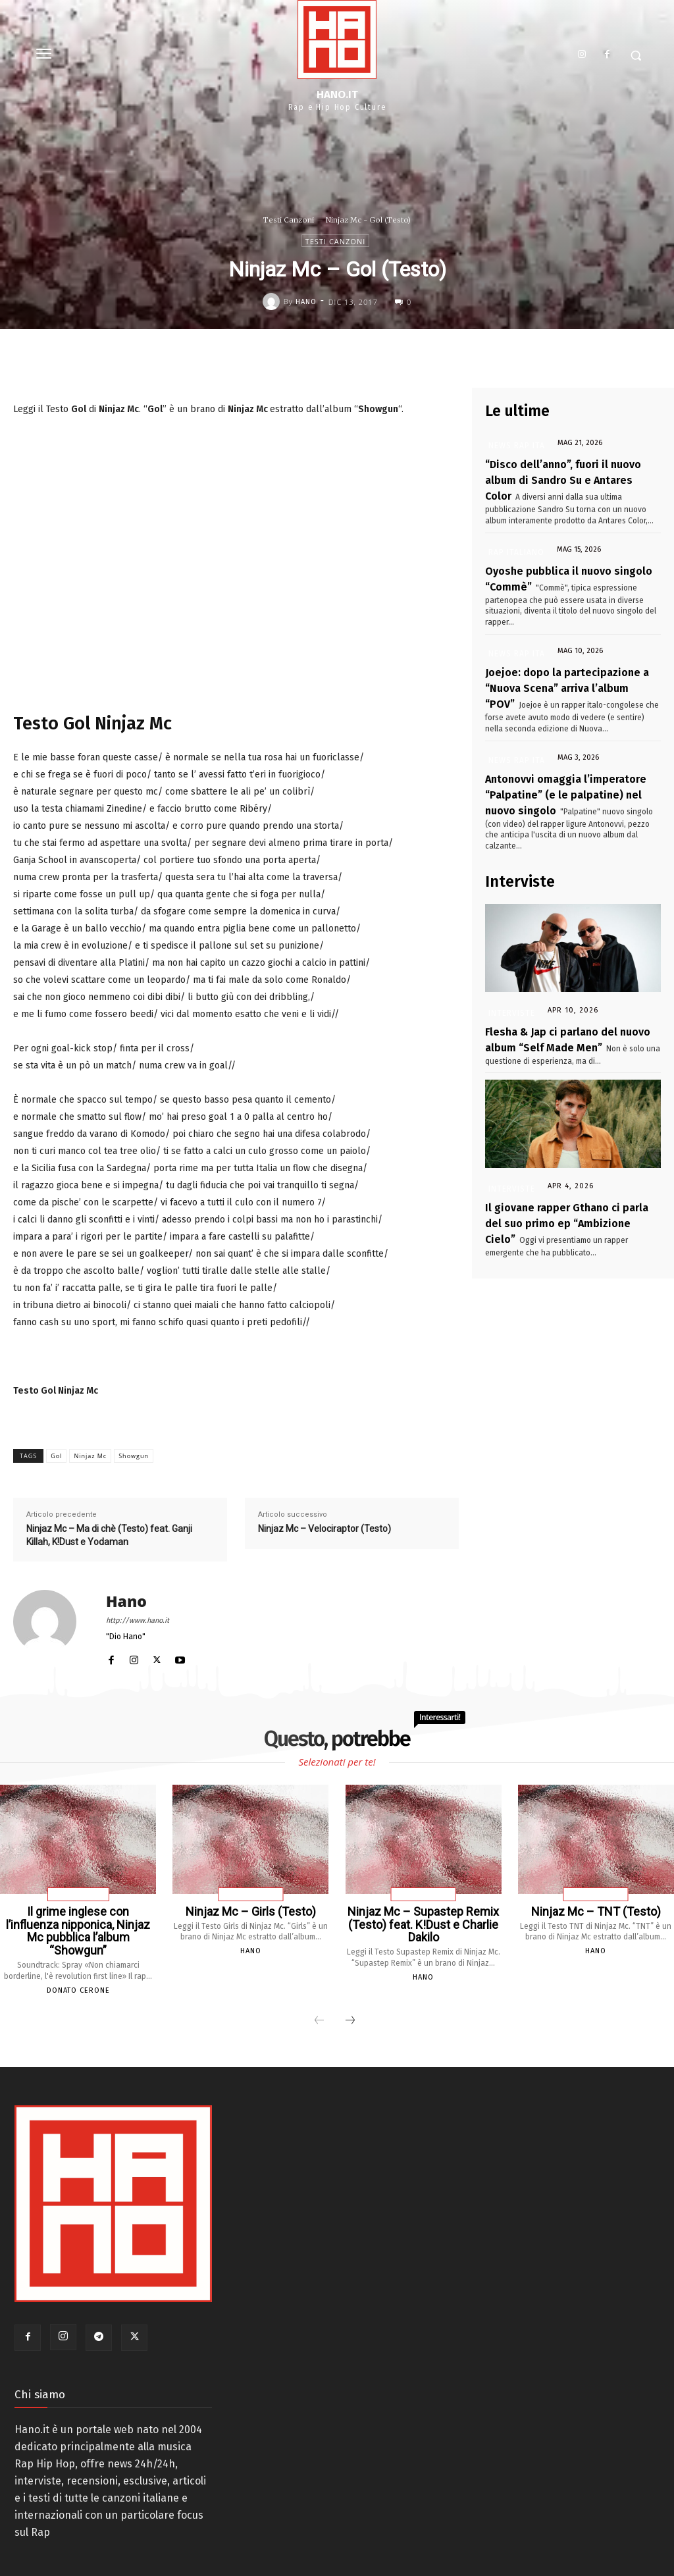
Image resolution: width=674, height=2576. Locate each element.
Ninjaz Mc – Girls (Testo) (250, 1911)
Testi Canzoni (288, 219)
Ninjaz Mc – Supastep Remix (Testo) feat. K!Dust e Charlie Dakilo (423, 1922)
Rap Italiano (509, 541)
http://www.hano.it (137, 1620)
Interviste (509, 965)
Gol (56, 1456)
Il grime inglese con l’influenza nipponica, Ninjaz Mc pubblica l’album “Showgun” (78, 1922)
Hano (306, 302)
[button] (636, 55)
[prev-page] (319, 2003)
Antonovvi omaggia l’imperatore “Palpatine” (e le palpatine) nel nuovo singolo (568, 763)
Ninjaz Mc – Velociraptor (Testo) (324, 1528)
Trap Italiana (78, 1895)
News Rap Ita (510, 445)
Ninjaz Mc (90, 1456)
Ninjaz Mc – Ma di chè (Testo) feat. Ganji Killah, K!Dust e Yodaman (109, 1535)
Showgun (133, 1456)
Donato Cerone (78, 1972)
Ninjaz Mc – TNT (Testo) (596, 1911)
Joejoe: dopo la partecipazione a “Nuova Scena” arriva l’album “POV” (557, 665)
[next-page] (350, 2003)
